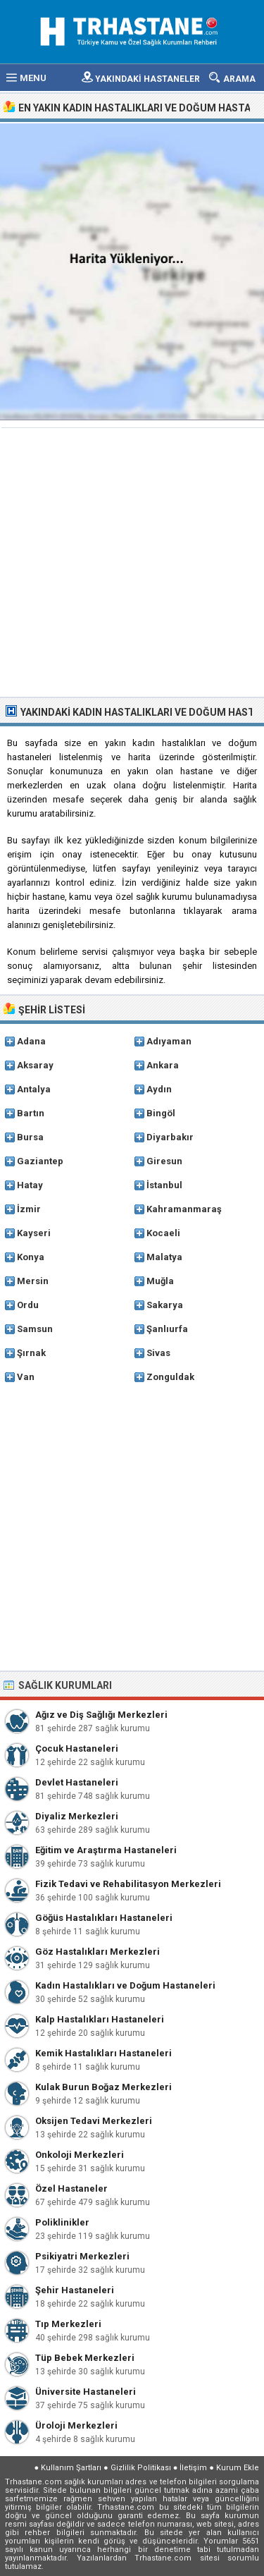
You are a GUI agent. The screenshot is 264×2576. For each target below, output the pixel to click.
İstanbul (164, 1185)
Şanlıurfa (167, 1329)
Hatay (30, 1185)
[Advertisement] (132, 564)
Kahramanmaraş (184, 1209)
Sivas (158, 1353)
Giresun (164, 1161)
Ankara (162, 1065)
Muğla (160, 1281)
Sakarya (164, 1305)
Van (25, 1377)
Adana (31, 1041)
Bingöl (160, 1113)
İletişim (193, 2467)
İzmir (29, 1209)
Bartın (30, 1113)
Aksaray (35, 1065)
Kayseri (34, 1233)
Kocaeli (163, 1233)
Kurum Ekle (237, 2467)
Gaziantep (40, 1161)
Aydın (159, 1089)
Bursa (30, 1137)
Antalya (34, 1089)
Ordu (28, 1305)
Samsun (35, 1329)
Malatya (164, 1257)
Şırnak (31, 1353)
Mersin (33, 1281)
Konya (30, 1257)
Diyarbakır (170, 1137)
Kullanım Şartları (71, 2467)
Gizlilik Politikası (141, 2467)
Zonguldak (170, 1377)
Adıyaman (168, 1041)
